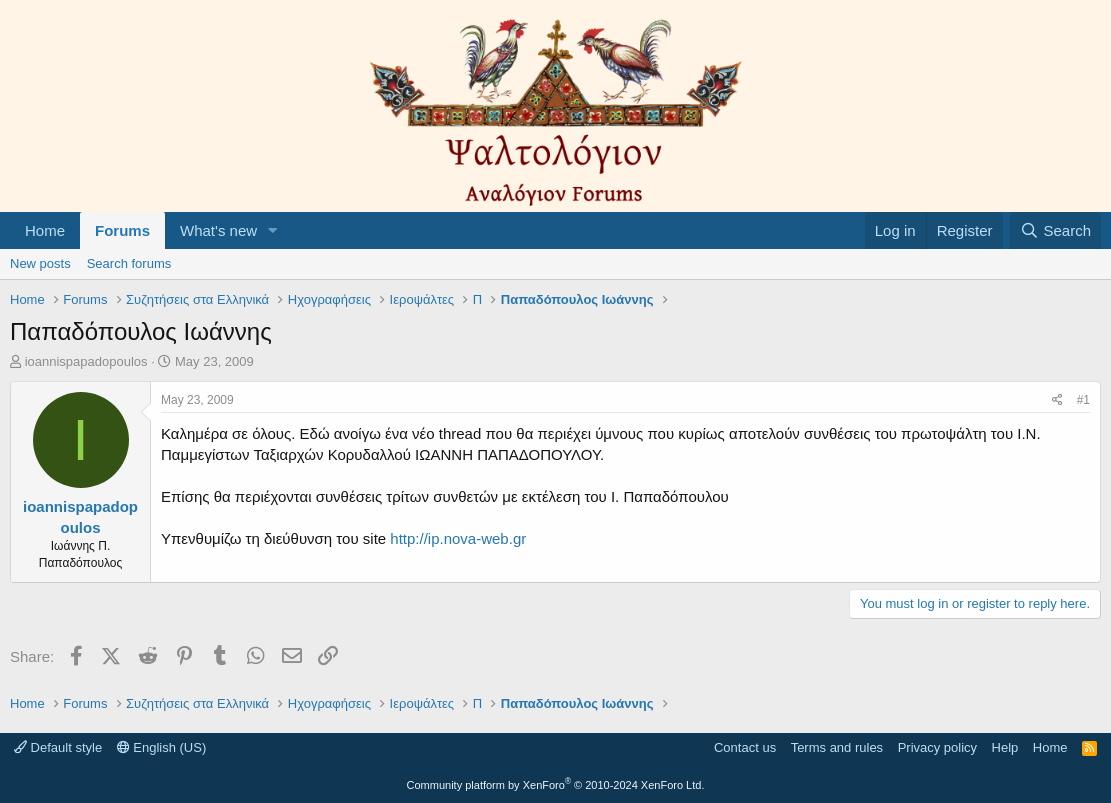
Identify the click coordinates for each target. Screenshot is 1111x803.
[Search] (1055, 230)
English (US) (162, 747)
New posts (40, 263)
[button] (273, 230)
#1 (1083, 400)
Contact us (745, 747)
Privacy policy (937, 747)
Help (1005, 747)
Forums (122, 230)
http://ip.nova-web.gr (458, 538)
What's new (218, 230)
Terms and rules (837, 747)
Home (45, 230)
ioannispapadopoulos (86, 361)
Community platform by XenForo (556, 785)
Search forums (129, 263)
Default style (58, 747)
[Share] (1057, 400)
